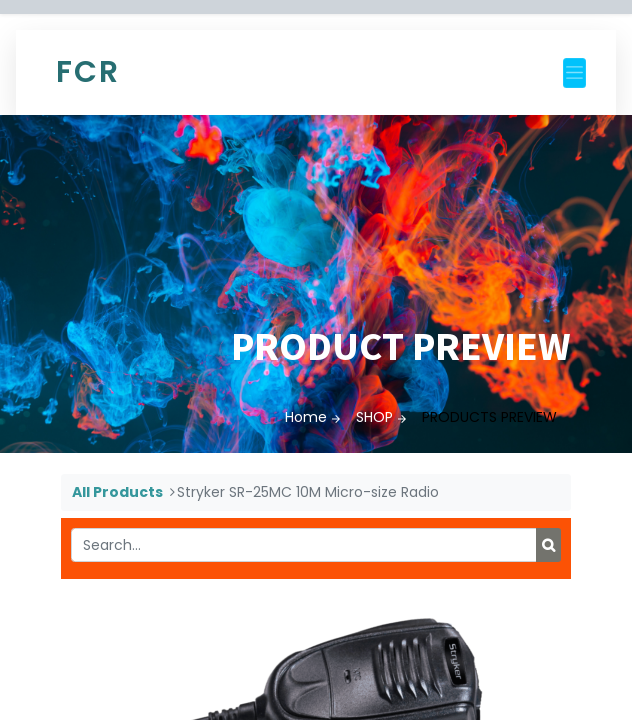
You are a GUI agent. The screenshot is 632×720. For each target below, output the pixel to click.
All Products (117, 492)
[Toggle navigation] (574, 73)
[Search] (548, 545)
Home (306, 417)
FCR (88, 72)
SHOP (374, 417)
